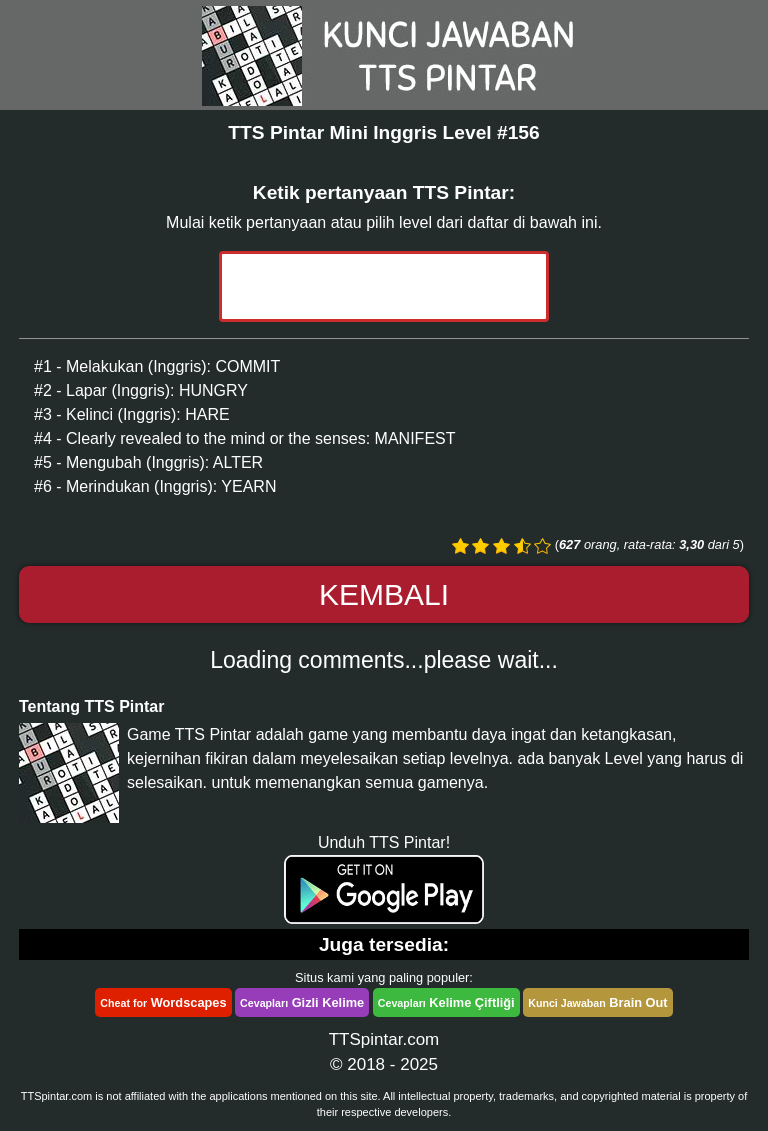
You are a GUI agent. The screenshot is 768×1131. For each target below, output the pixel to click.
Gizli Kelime (302, 1002)
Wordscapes (163, 1002)
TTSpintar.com (384, 1039)
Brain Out (597, 1002)
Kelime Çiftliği (446, 1002)
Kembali (384, 594)
